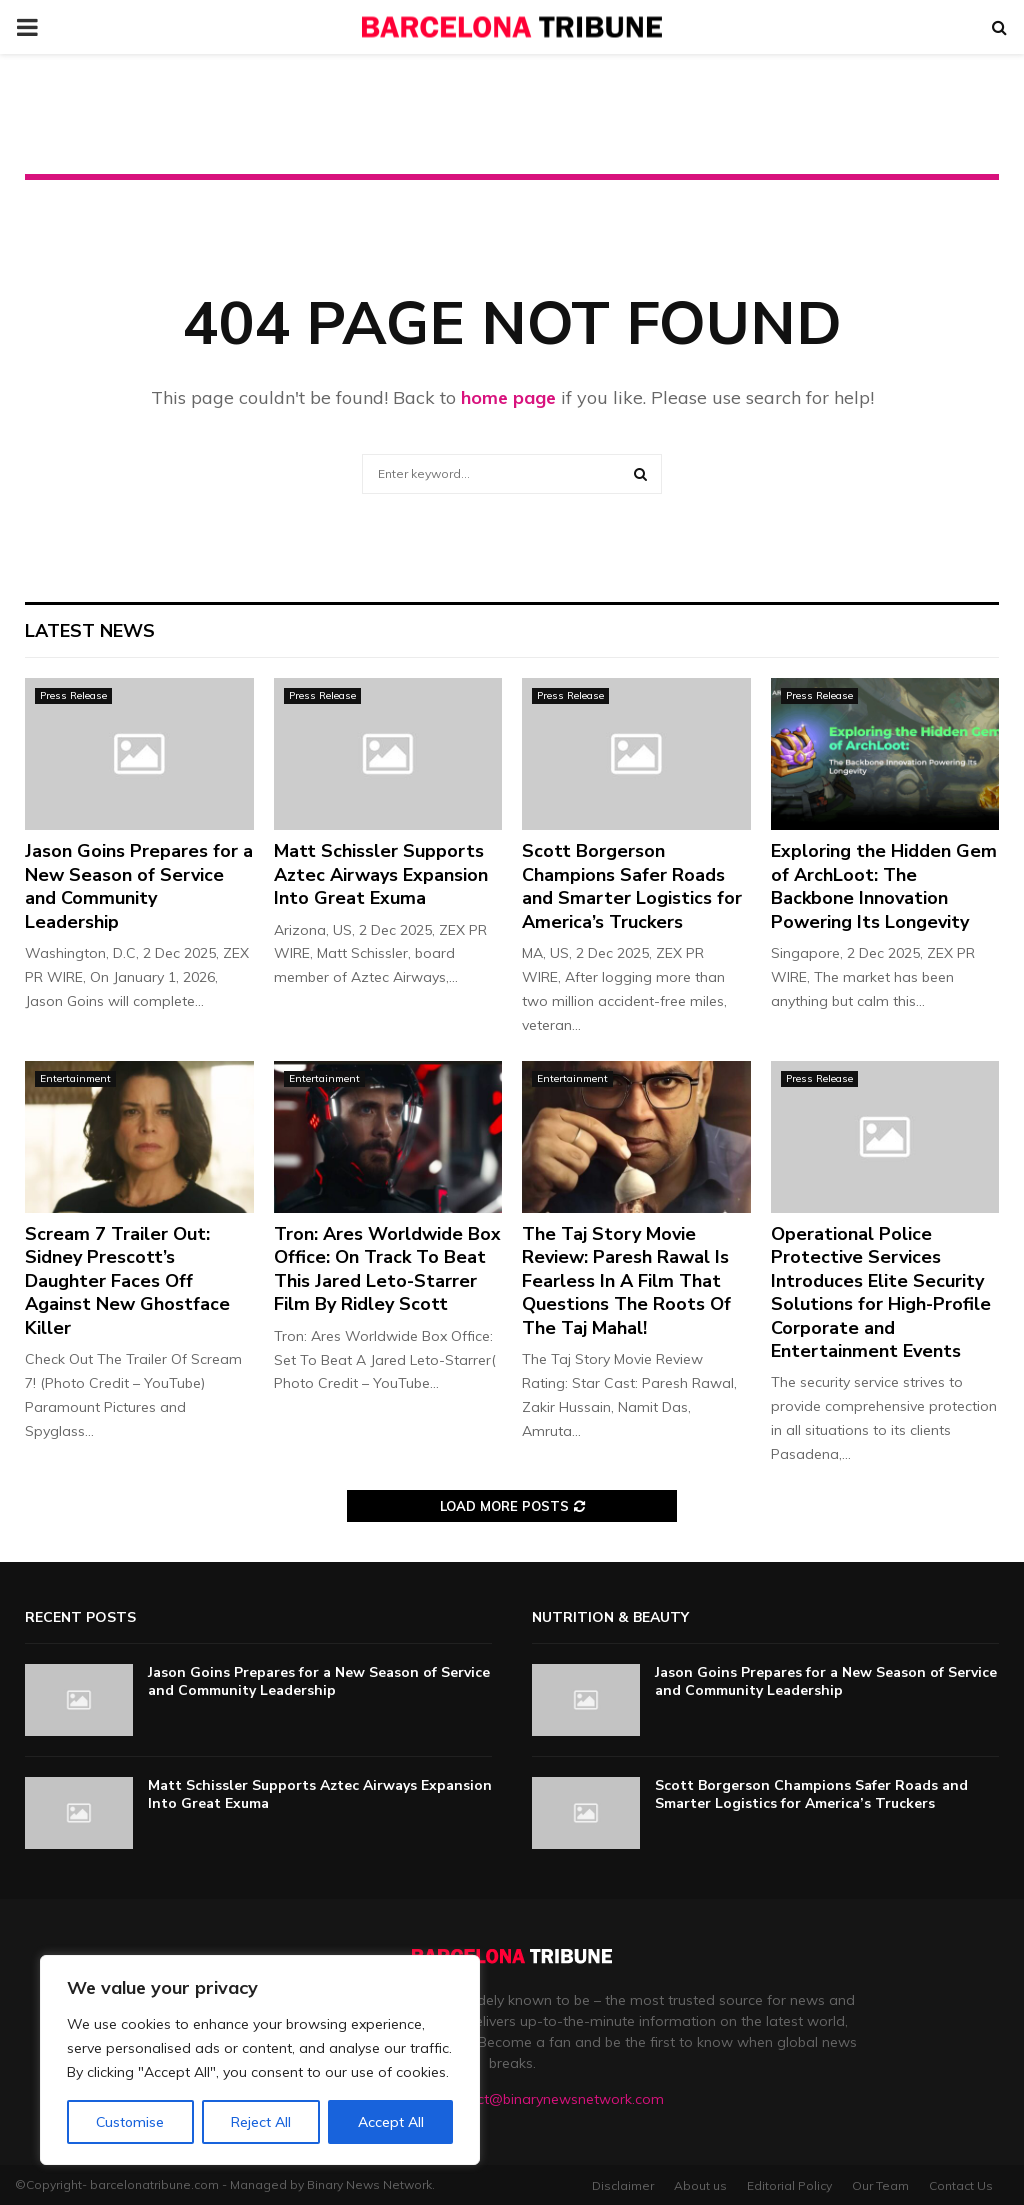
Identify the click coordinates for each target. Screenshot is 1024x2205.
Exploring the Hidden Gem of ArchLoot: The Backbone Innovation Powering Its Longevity (884, 886)
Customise (130, 2122)
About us (700, 2185)
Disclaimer (623, 2185)
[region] (260, 2060)
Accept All (391, 2122)
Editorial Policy (789, 2185)
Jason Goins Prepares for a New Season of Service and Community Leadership (139, 886)
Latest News (90, 631)
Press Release (73, 695)
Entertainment (75, 1078)
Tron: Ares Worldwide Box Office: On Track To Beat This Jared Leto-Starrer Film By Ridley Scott (387, 1269)
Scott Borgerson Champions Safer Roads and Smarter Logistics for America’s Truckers (632, 886)
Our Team (880, 2185)
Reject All (261, 2122)
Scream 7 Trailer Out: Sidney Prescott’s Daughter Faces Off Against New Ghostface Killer (127, 1281)
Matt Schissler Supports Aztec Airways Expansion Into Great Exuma (381, 874)
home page (508, 397)
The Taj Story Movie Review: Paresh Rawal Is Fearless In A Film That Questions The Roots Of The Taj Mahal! (626, 1281)
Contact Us (961, 2185)
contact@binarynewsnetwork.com (551, 2099)
